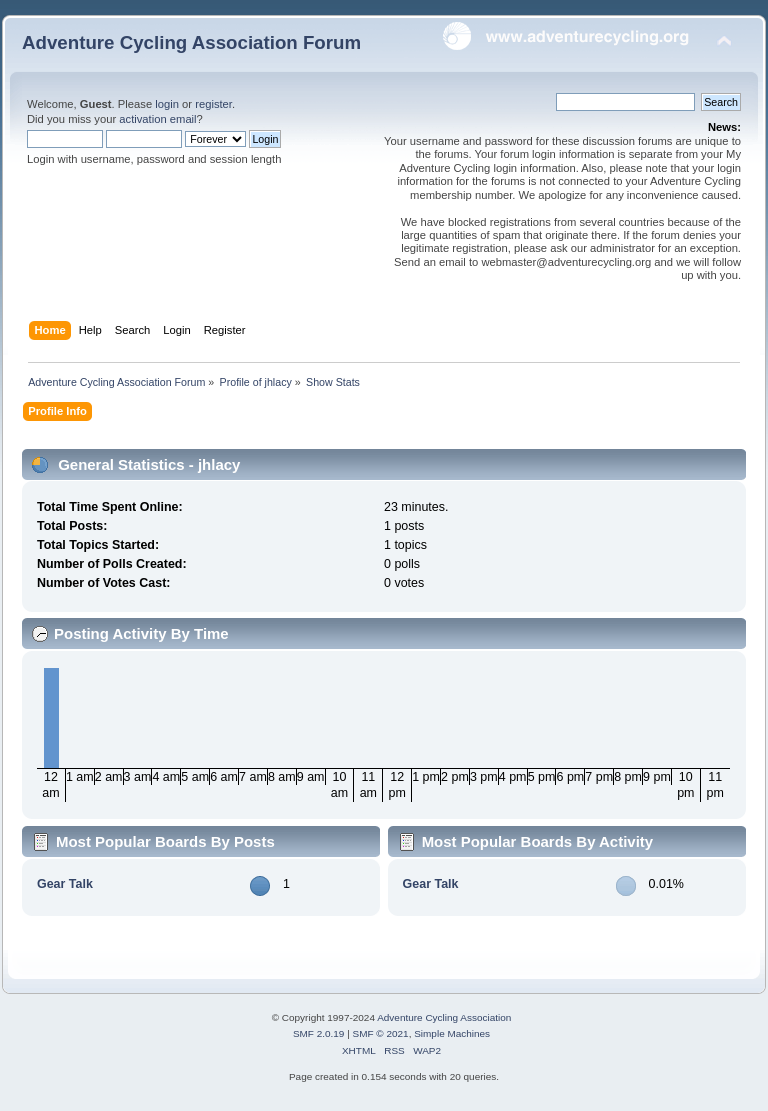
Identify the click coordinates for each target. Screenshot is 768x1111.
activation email (157, 119)
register (213, 104)
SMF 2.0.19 (319, 1033)
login (167, 104)
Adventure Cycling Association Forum (191, 42)
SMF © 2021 (381, 1033)
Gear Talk (65, 884)
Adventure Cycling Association (444, 1017)
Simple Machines (452, 1033)
